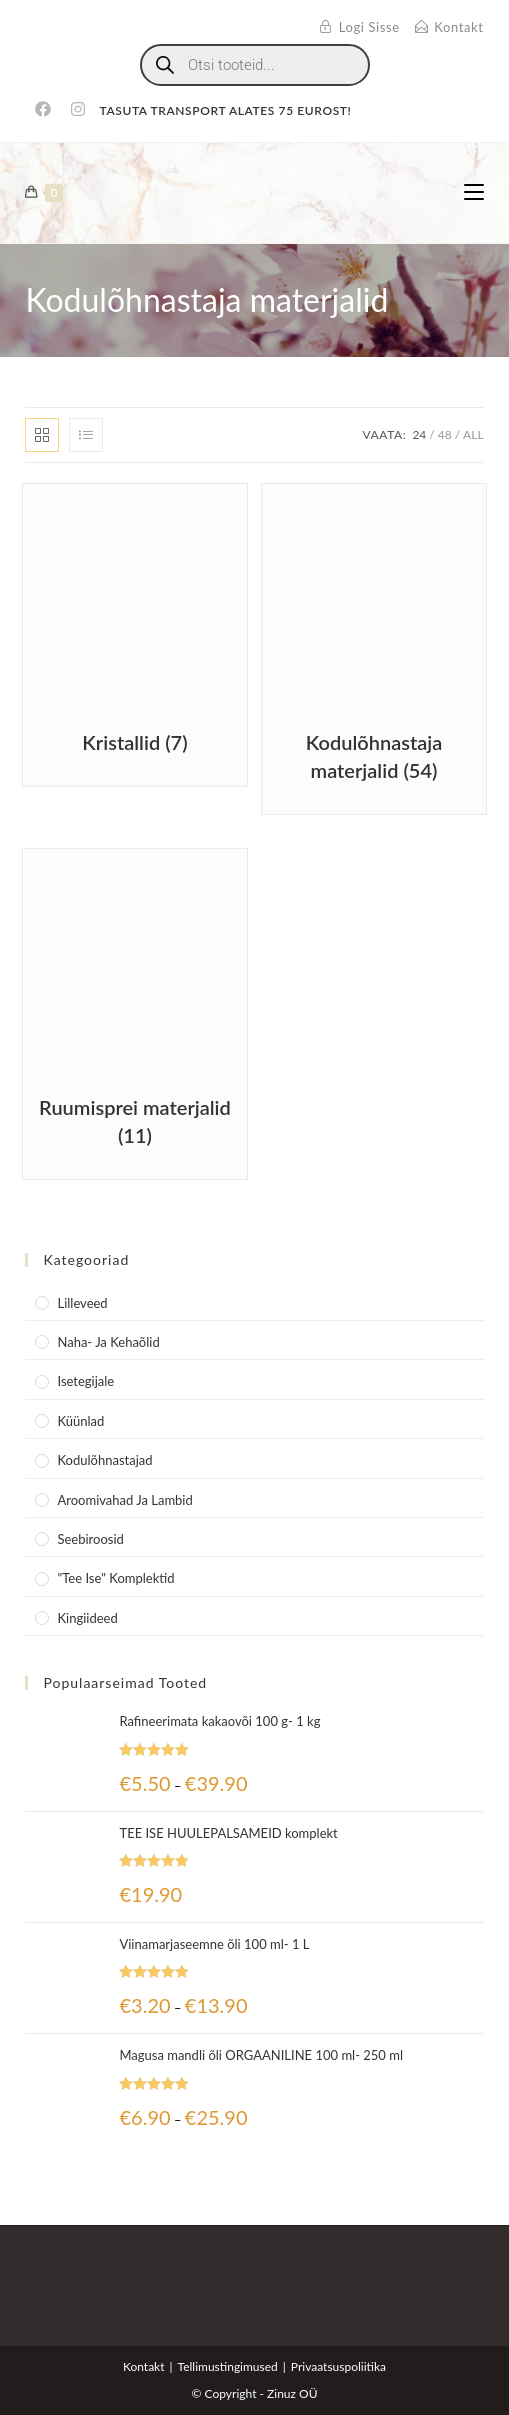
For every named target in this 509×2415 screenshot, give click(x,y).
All (473, 434)
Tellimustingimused (228, 2366)
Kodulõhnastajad (104, 1460)
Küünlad (80, 1421)
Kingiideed (87, 1618)
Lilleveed (82, 1303)
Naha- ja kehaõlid (108, 1342)
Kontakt (144, 2366)
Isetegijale (85, 1381)
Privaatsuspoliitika (338, 2366)
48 (445, 434)
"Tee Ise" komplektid (115, 1578)
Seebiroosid (90, 1539)
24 (419, 434)
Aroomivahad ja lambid (124, 1500)
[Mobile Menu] (474, 192)
